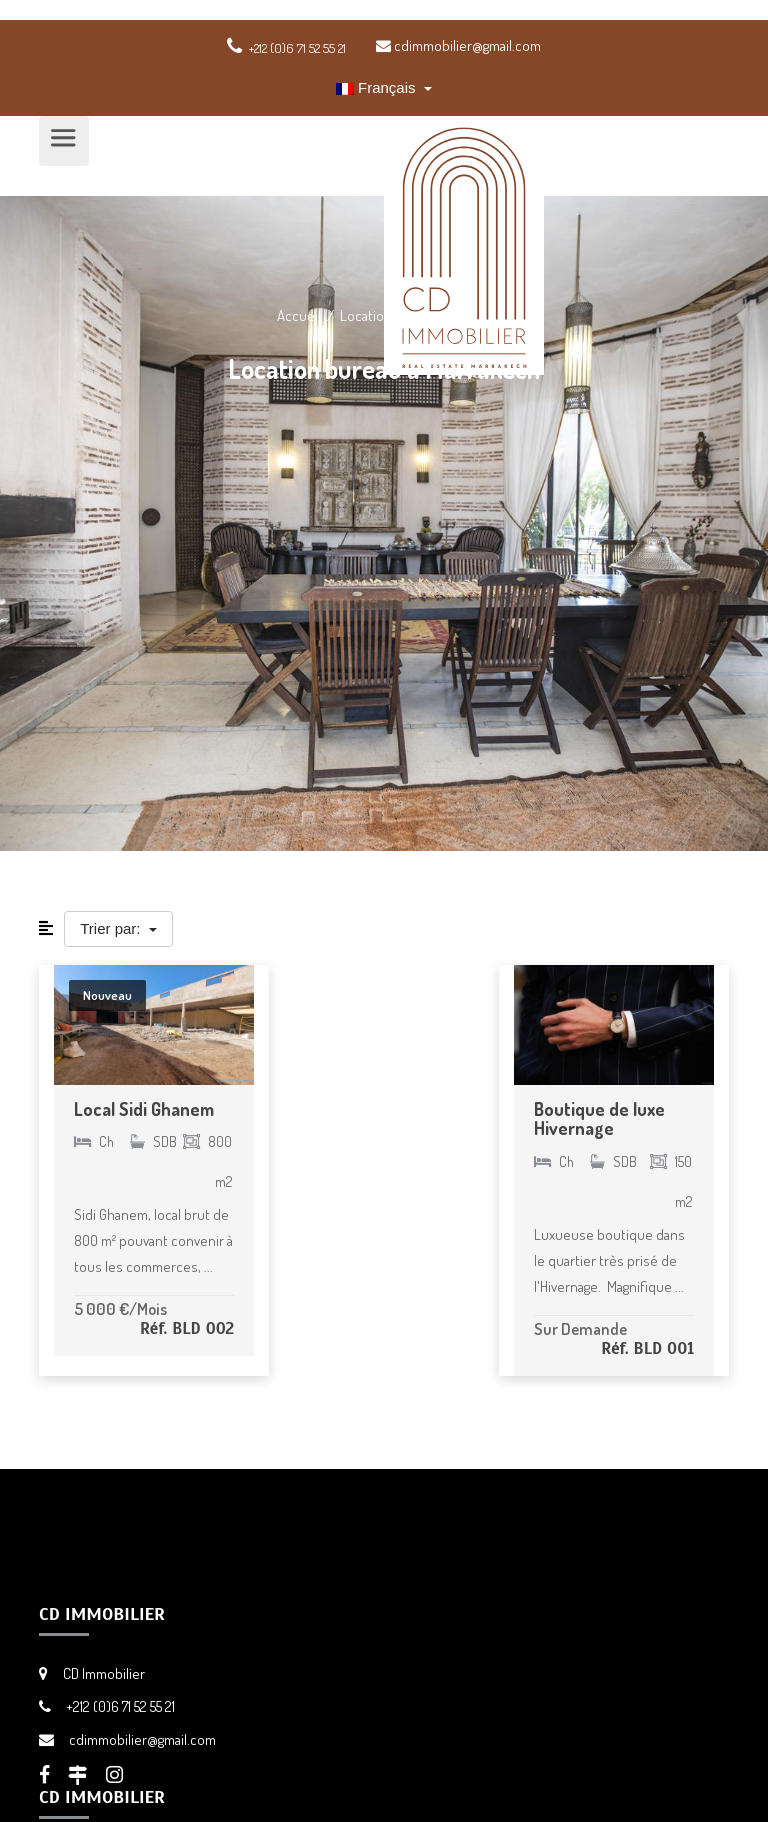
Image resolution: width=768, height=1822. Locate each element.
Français (378, 87)
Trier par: (112, 928)
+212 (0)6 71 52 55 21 (120, 1706)
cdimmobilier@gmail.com (458, 45)
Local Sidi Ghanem (144, 1109)
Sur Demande (580, 1328)
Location (366, 315)
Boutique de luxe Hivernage (599, 1119)
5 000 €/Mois (120, 1308)
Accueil (299, 315)
